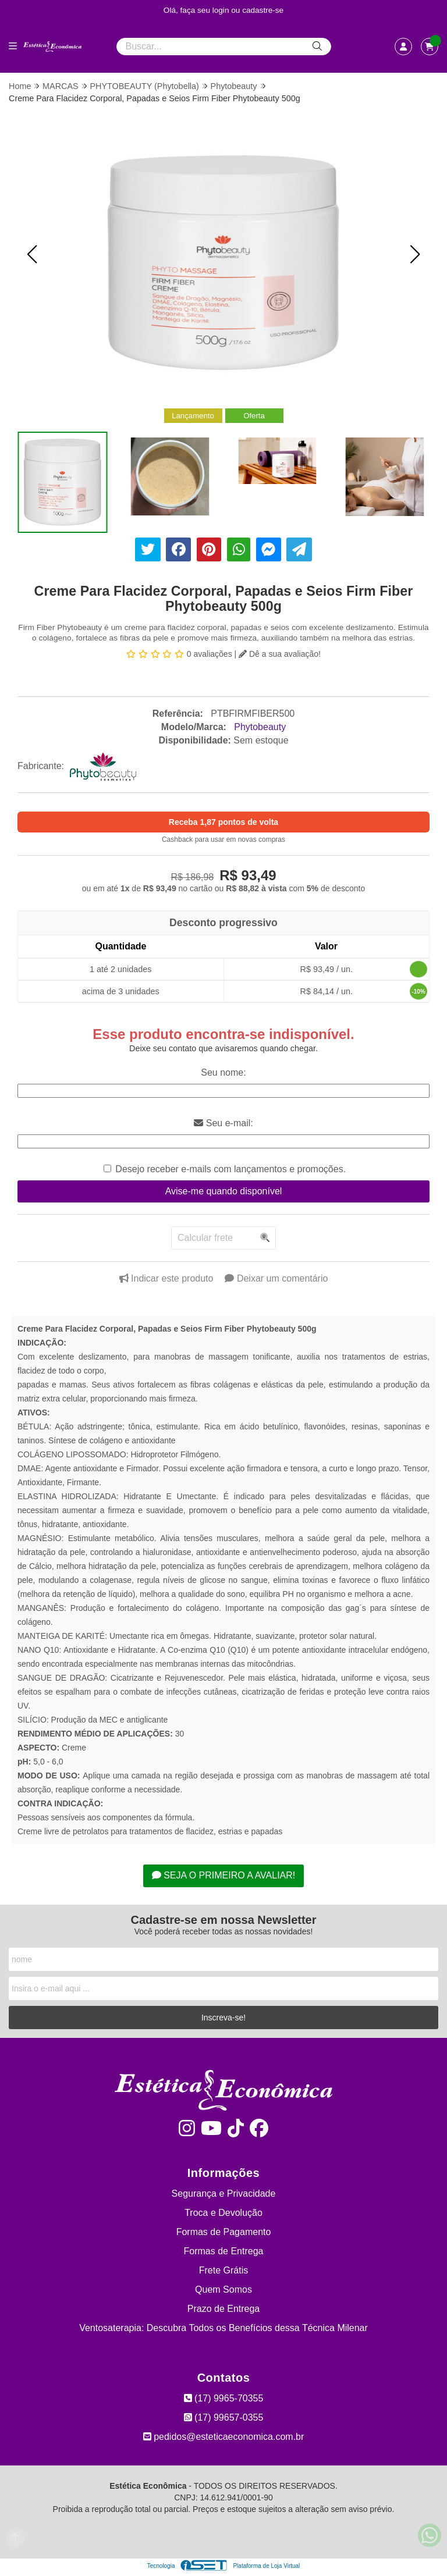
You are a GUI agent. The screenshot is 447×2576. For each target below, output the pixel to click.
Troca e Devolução (223, 2213)
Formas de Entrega (224, 2251)
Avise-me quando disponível (223, 1191)
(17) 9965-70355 (224, 2398)
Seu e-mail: (223, 1123)
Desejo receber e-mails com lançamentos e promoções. (230, 1169)
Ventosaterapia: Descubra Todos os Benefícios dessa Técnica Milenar (223, 2328)
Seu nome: (223, 1072)
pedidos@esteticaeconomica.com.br (223, 2437)
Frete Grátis (223, 2270)
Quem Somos (223, 2289)
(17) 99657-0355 (224, 2417)
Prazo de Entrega (223, 2309)
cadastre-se (262, 10)
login (222, 10)
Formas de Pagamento (223, 2232)
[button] (32, 254)
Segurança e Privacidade (224, 2193)
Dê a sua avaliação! (280, 654)
